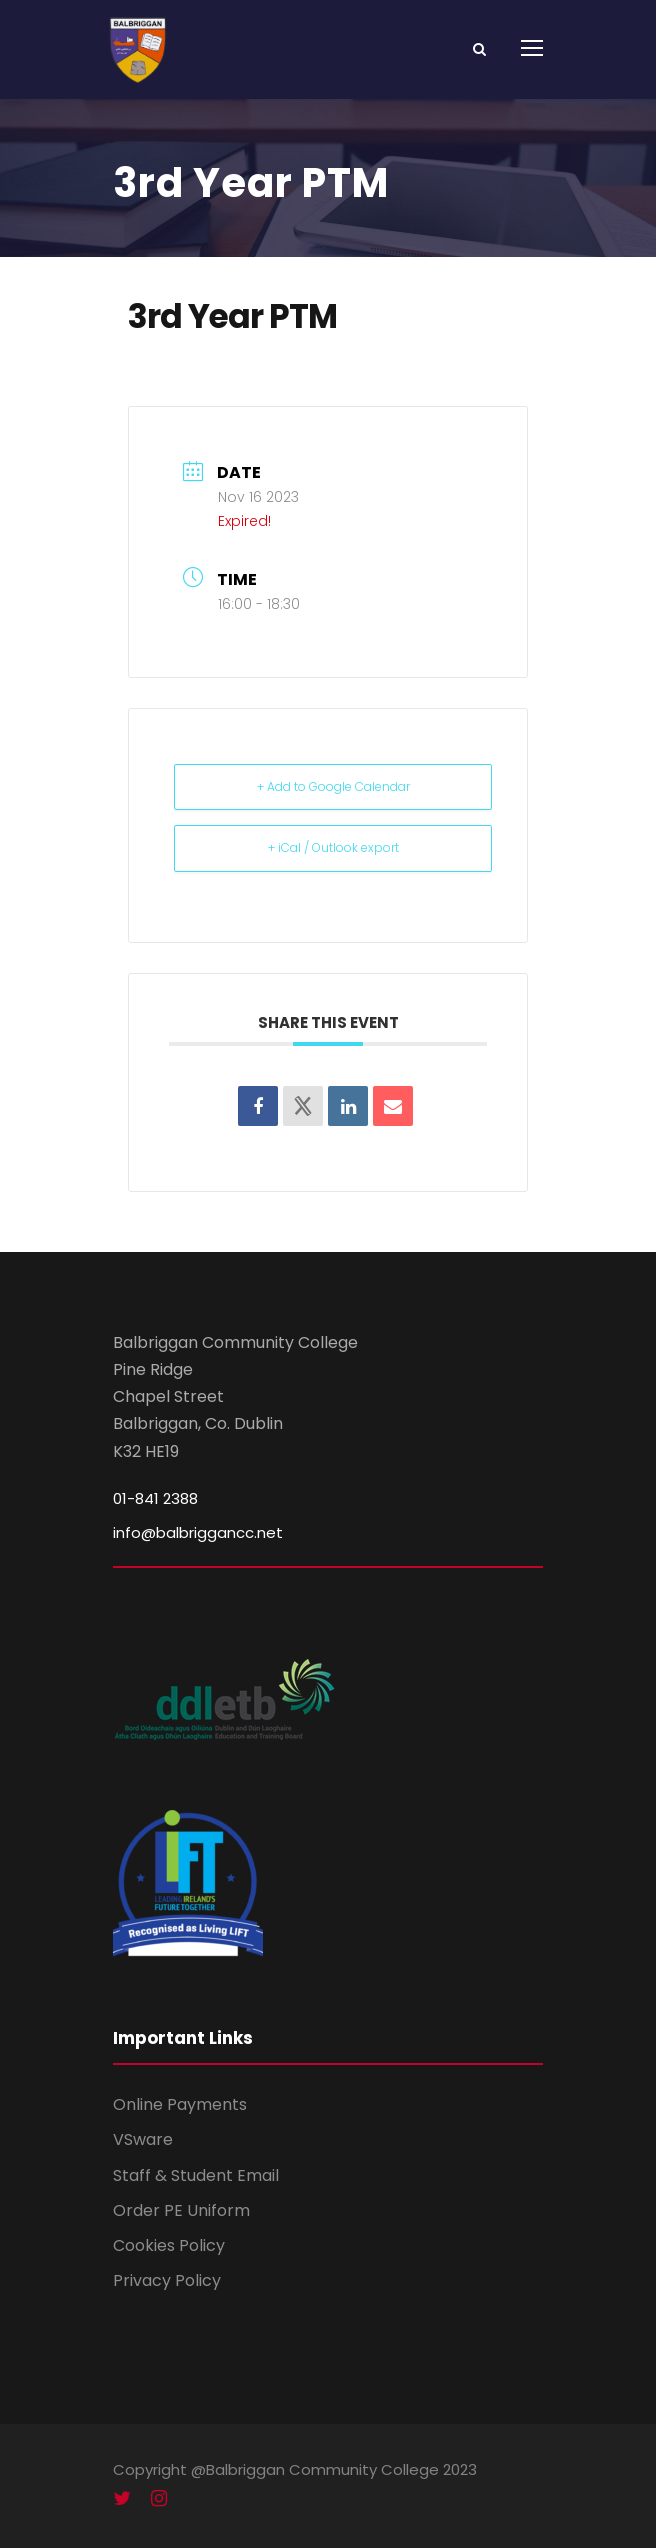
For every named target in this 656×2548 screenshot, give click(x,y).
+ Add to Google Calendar (333, 786)
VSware (143, 2139)
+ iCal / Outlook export (333, 847)
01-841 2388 (155, 1498)
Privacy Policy (167, 2280)
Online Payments (180, 2104)
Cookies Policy (169, 2245)
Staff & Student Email (196, 2175)
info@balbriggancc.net (198, 1532)
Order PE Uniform (181, 2210)
